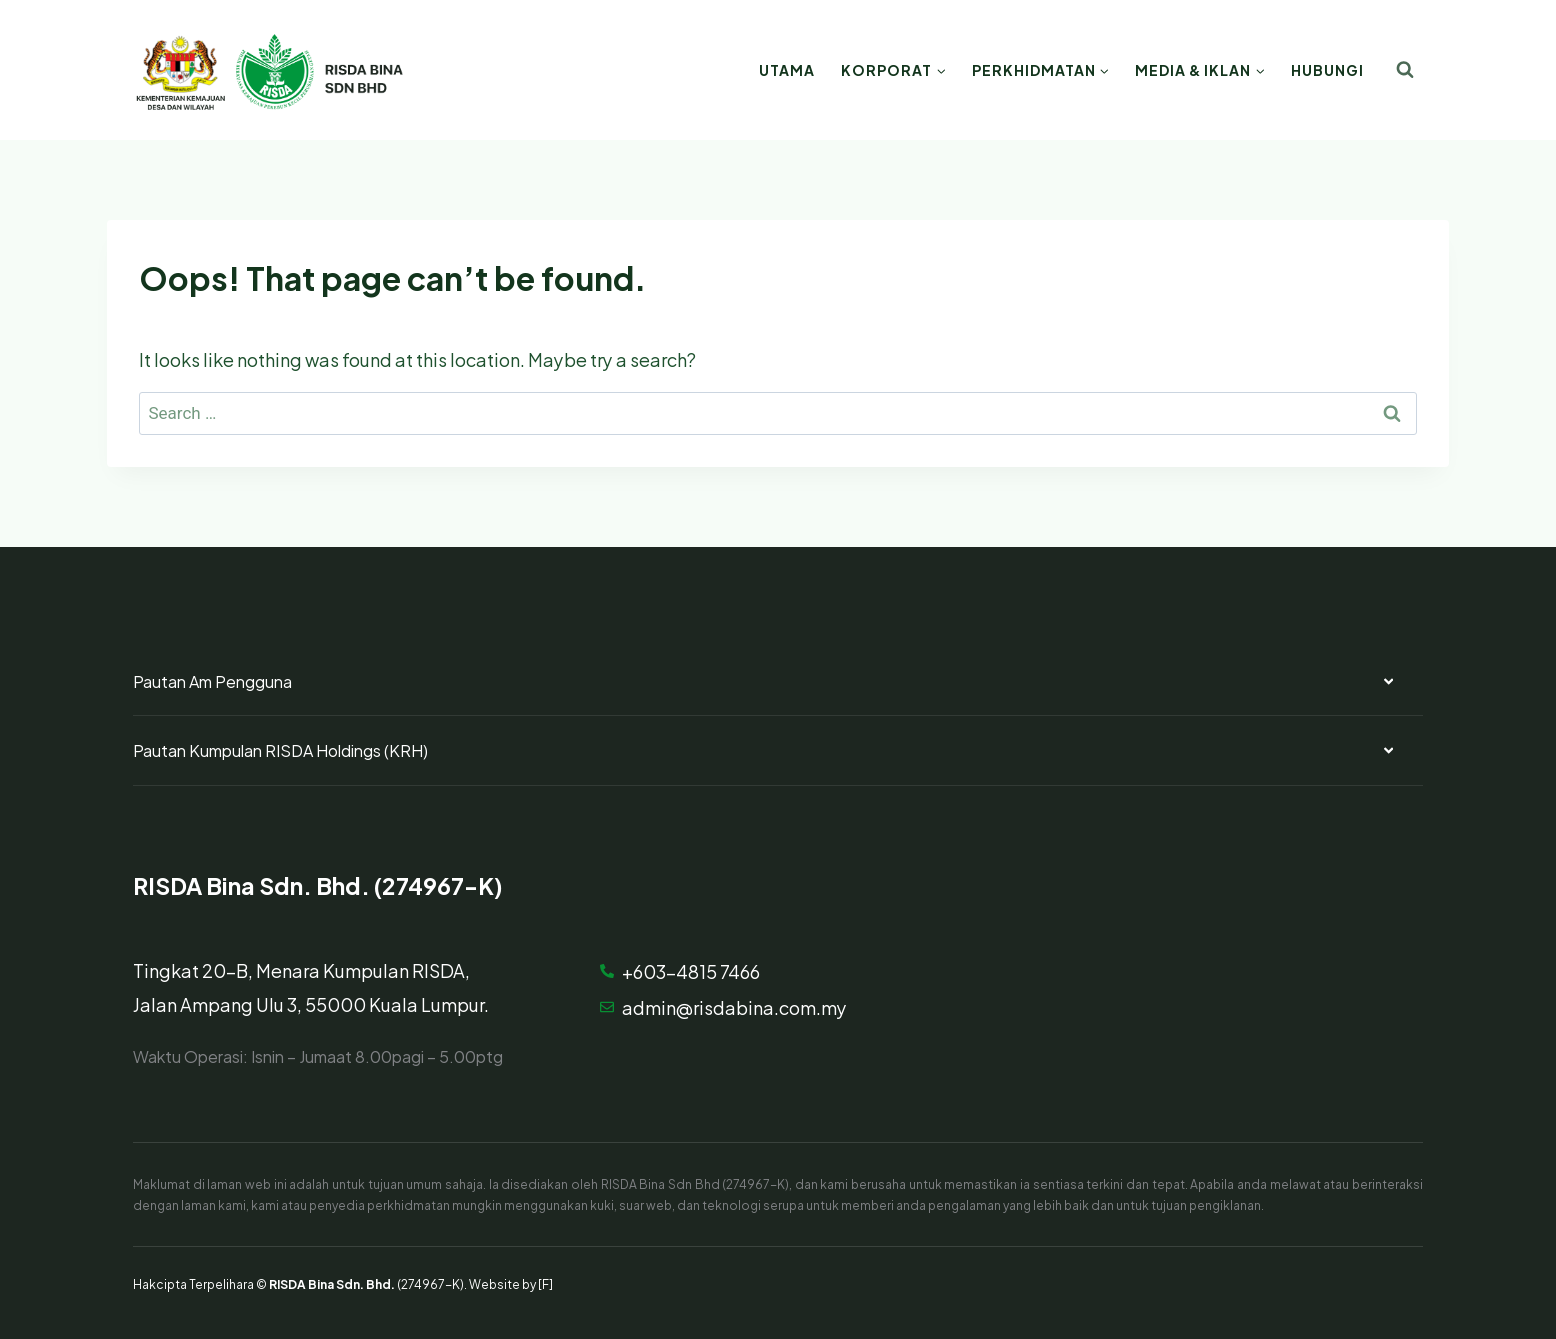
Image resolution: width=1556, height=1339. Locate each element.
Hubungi (1327, 69)
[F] (545, 1283)
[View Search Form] (1405, 70)
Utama (787, 69)
